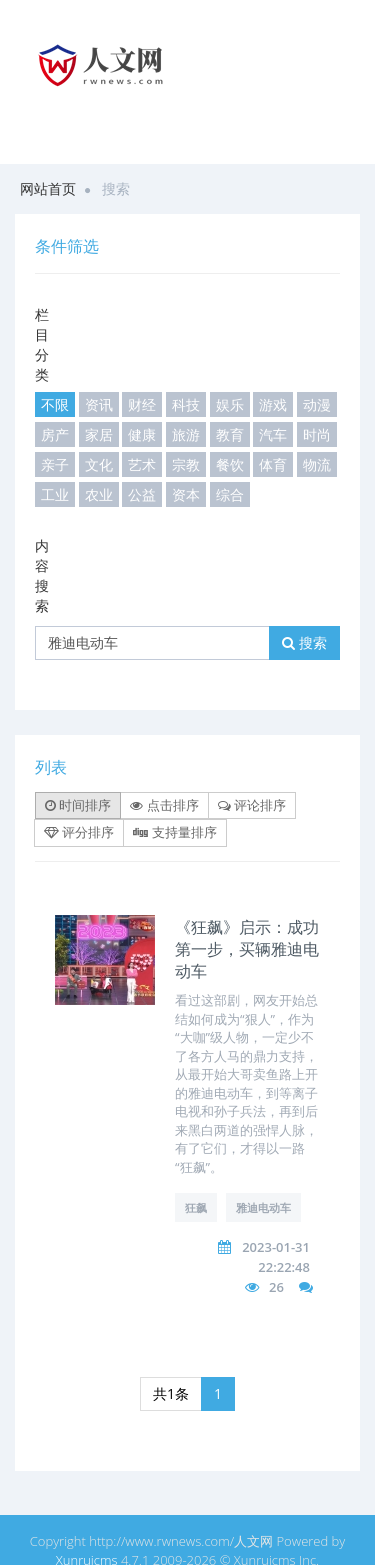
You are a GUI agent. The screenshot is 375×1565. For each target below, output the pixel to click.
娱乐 (230, 404)
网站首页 (48, 188)
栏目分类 (42, 344)
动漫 (317, 404)
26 (276, 1287)
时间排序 (78, 805)
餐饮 (230, 464)
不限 (55, 404)
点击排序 (164, 805)
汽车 (273, 434)
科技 (186, 404)
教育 (230, 434)
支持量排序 (174, 832)
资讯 (99, 404)
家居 (99, 434)
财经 (142, 404)
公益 (142, 494)
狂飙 (196, 1207)
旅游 (186, 434)
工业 (55, 494)
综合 (230, 494)
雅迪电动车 (263, 1207)
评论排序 (252, 805)
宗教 (186, 464)
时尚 (317, 434)
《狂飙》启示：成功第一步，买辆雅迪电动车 (247, 949)
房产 (55, 434)
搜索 (304, 642)
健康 (142, 434)
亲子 (55, 464)
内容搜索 (42, 575)
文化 (99, 464)
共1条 (171, 1393)
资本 (186, 494)
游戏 (273, 404)
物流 (317, 464)
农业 (99, 494)
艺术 (142, 464)
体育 (273, 464)
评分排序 (79, 832)
